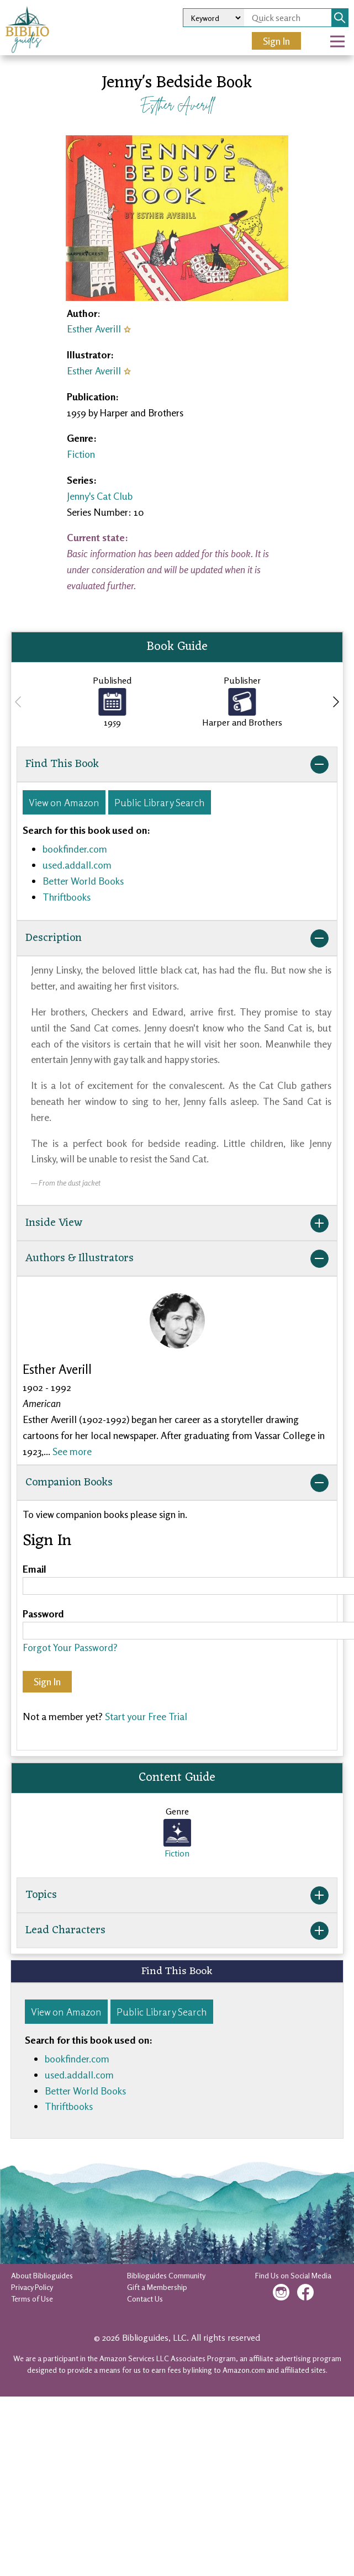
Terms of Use (32, 2298)
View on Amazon (64, 802)
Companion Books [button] (177, 1482)
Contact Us (145, 2298)
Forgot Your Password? (70, 1647)
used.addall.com (77, 865)
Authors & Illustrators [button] (177, 1258)
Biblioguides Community (166, 2275)
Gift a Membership (157, 2287)
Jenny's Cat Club (100, 496)
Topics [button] (177, 1895)
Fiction (81, 454)
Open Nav (342, 34)
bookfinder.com (75, 849)
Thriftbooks (67, 897)
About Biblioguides (42, 2275)
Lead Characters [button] (177, 1930)
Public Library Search (159, 802)
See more (72, 1451)
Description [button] (177, 938)
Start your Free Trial (146, 1716)
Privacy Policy (32, 2287)
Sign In (276, 41)
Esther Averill (177, 104)
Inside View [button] (177, 1223)
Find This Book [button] (177, 764)
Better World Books (83, 881)
